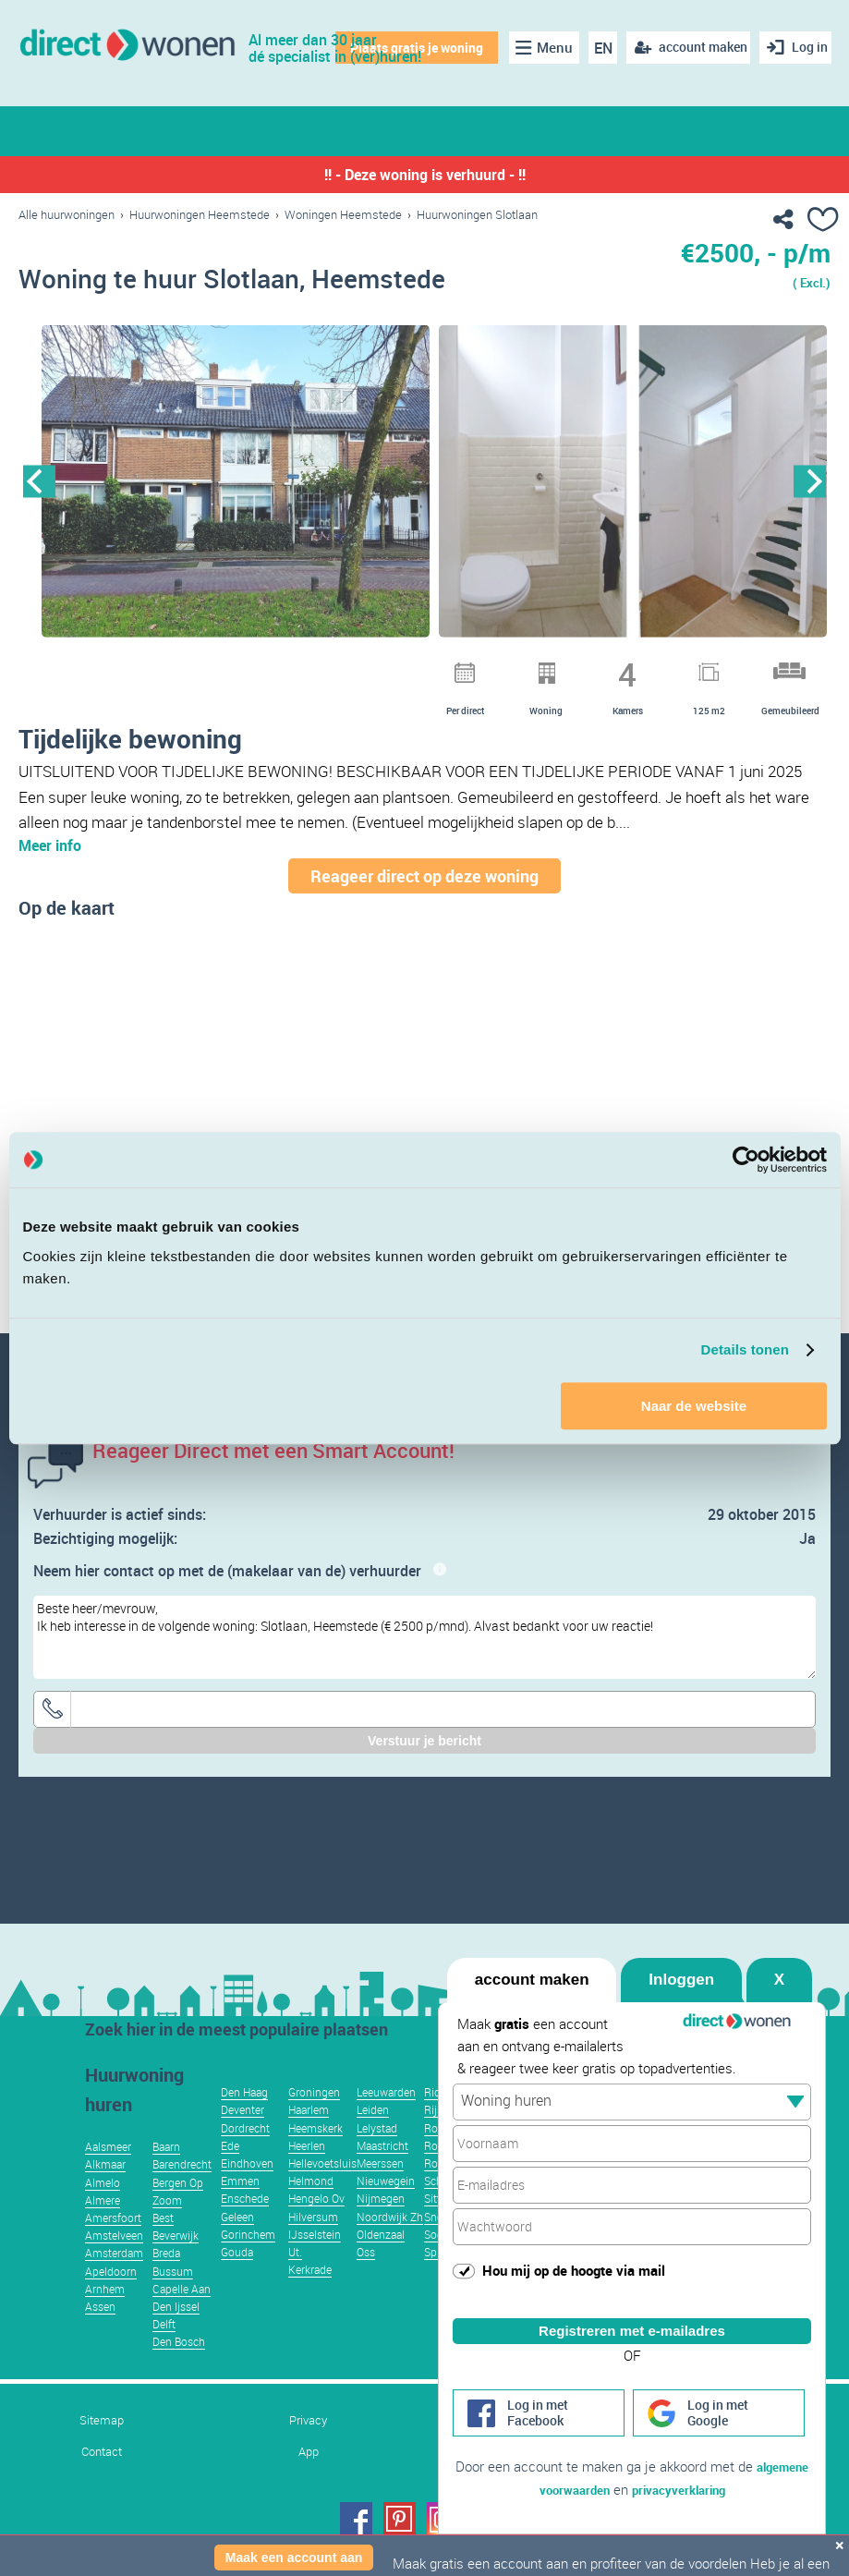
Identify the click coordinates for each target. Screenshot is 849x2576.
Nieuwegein (386, 2208)
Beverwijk (175, 2262)
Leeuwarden (386, 2119)
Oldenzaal (381, 2261)
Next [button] (810, 486)
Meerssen (380, 2190)
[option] (236, 487)
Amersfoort (113, 2245)
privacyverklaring (714, 2489)
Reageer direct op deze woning (424, 904)
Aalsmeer (108, 2174)
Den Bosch (178, 2369)
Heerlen (306, 2173)
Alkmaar (105, 2191)
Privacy (308, 2448)
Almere (102, 2227)
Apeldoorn (111, 2298)
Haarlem (308, 2137)
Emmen (240, 2208)
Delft (164, 2351)
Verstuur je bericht (424, 1768)
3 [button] (347, 667)
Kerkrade (310, 2297)
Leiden (373, 2137)
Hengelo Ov (316, 2225)
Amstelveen (114, 2262)
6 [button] (419, 667)
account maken (532, 1957)
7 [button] (443, 667)
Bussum (172, 2298)
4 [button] (371, 667)
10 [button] (515, 667)
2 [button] (323, 667)
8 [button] (467, 667)
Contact (101, 2479)
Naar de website (693, 1406)
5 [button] (395, 667)
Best (163, 2245)
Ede (230, 2173)
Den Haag (244, 2119)
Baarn (166, 2174)
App (308, 2479)
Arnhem (105, 2316)
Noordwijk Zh (390, 2244)
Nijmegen (381, 2225)
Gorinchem (248, 2261)
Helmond (311, 2208)
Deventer (242, 2137)
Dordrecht (245, 2155)
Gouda (237, 2279)
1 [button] (299, 667)
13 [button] (587, 667)
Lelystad (377, 2155)
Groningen (314, 2119)
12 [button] (563, 667)
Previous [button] (39, 486)
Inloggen (681, 1957)
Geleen (237, 2244)
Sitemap (101, 2448)
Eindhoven (247, 2190)
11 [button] (539, 667)
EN (594, 48)
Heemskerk (315, 2155)
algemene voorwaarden (568, 2489)
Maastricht (382, 2173)
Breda (166, 2280)
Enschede (245, 2225)
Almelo (102, 2210)
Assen (100, 2334)
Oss (366, 2279)
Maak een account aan (294, 2557)
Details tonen (745, 1349)
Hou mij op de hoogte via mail (573, 2248)
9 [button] (491, 667)
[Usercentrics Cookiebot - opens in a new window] (746, 1159)
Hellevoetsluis (322, 2190)
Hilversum (313, 2244)
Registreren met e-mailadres (632, 2308)
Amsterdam (114, 2280)
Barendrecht (182, 2191)
